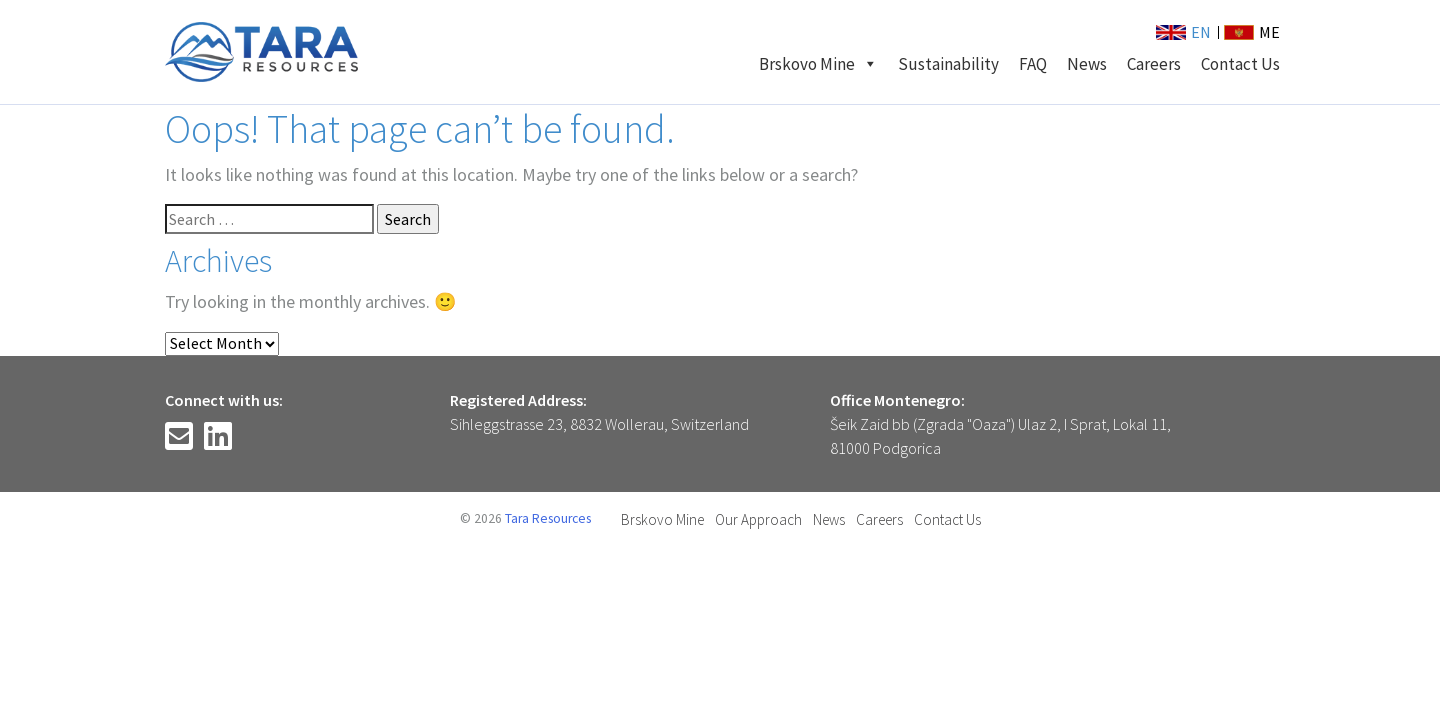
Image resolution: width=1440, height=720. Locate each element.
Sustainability (948, 64)
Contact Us (1240, 64)
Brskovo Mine (818, 64)
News (1087, 64)
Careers (1154, 64)
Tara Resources (548, 518)
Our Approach (758, 519)
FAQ (1033, 64)
